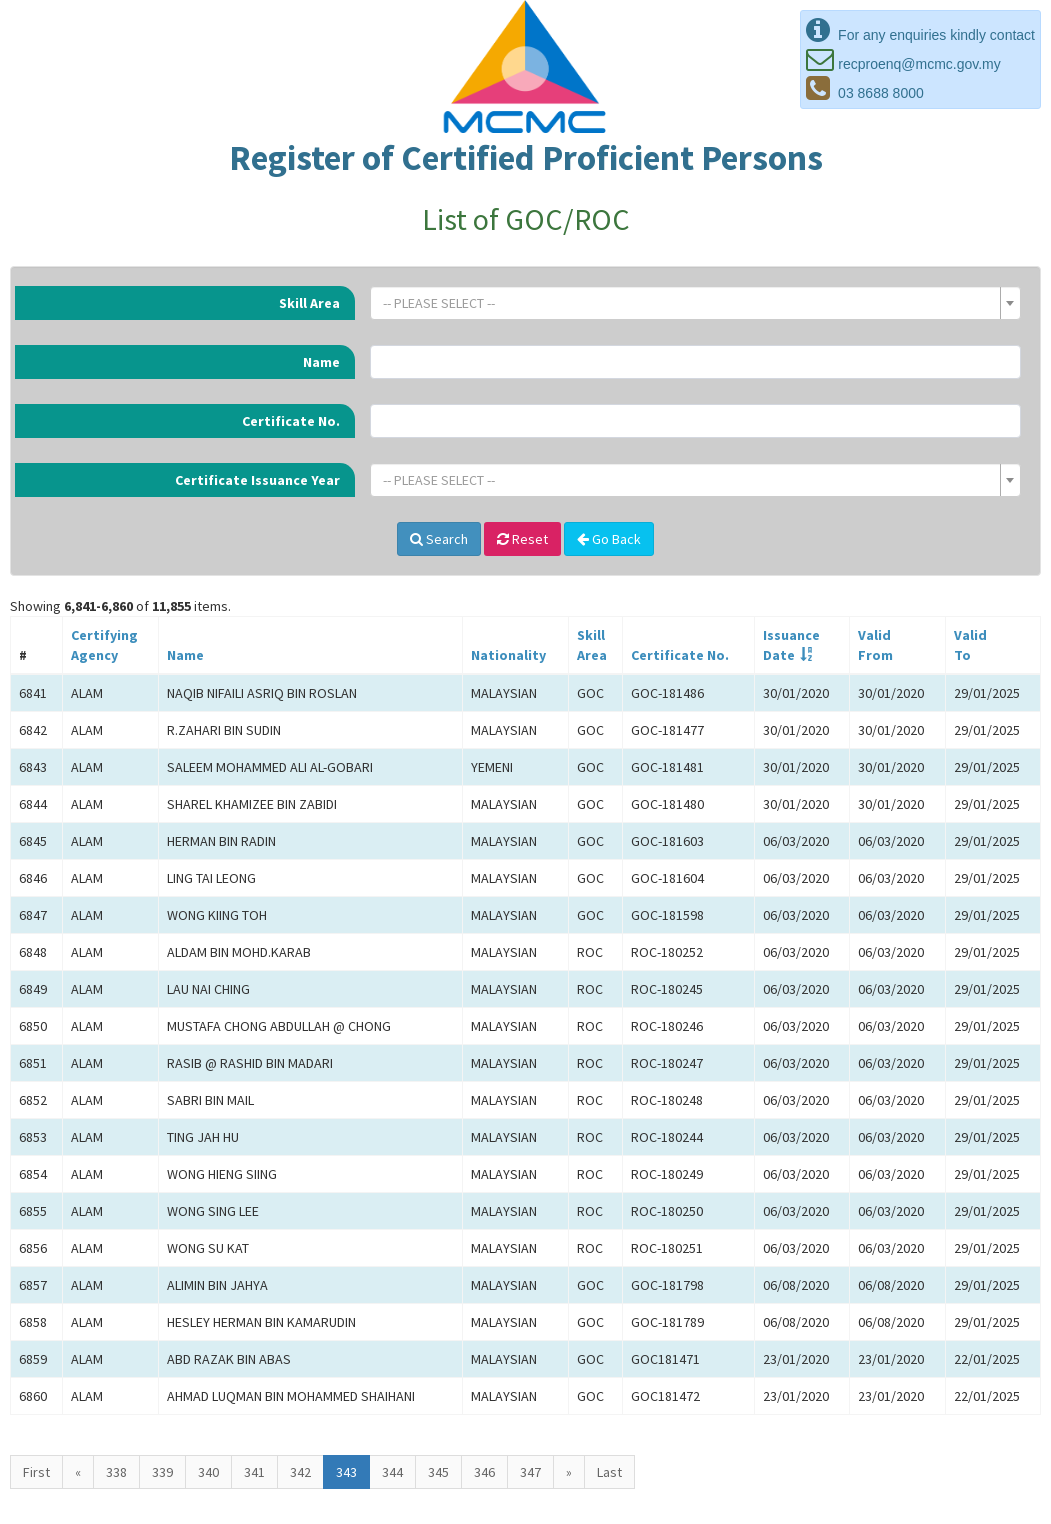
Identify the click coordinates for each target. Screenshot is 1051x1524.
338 (116, 1472)
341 (254, 1472)
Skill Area (309, 303)
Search (439, 539)
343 (346, 1472)
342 (300, 1472)
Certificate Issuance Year (257, 480)
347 (530, 1472)
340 (208, 1472)
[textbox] (689, 303)
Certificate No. (291, 421)
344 (392, 1472)
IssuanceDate (791, 645)
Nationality (508, 655)
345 (438, 1472)
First (36, 1472)
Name (321, 362)
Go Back (609, 539)
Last (609, 1472)
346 (484, 1472)
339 (162, 1472)
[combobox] (695, 303)
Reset (522, 539)
